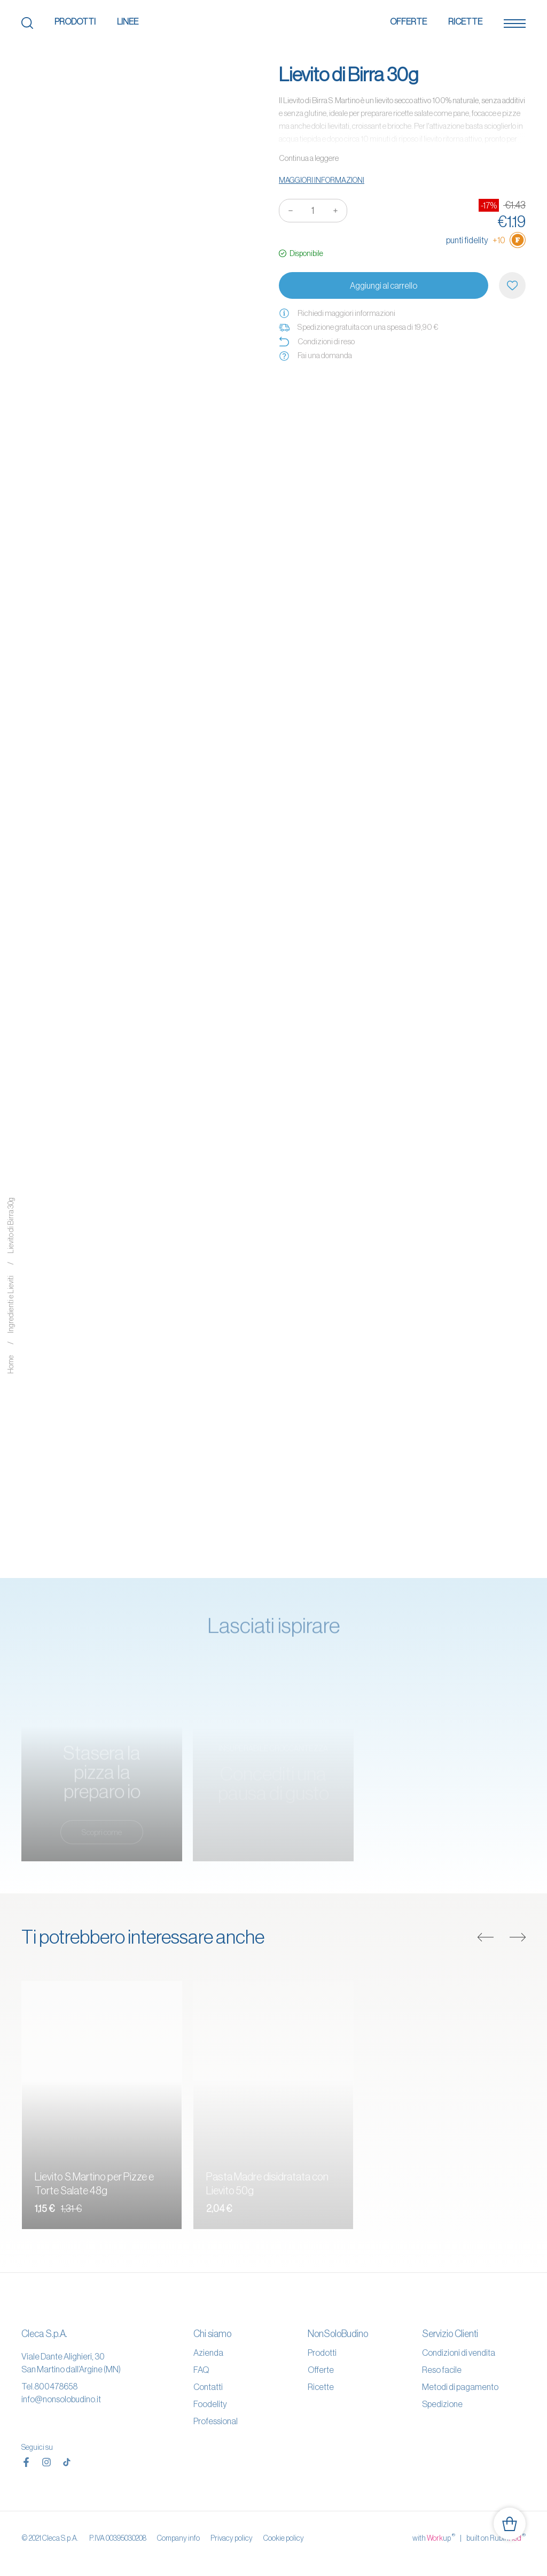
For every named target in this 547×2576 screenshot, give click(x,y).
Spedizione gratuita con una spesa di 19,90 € (358, 327)
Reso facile (442, 2369)
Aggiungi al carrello (383, 285)
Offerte (408, 21)
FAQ (201, 2369)
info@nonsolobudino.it (61, 2399)
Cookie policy (283, 2538)
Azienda (208, 2352)
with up (433, 2537)
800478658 (55, 2386)
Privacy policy (231, 2538)
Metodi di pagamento (460, 2387)
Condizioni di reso (317, 341)
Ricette (465, 21)
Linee (127, 21)
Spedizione (442, 2404)
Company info (178, 2538)
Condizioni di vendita (458, 2352)
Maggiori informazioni (321, 180)
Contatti (208, 2387)
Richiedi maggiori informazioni (337, 313)
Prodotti (75, 21)
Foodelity (210, 2404)
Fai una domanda (315, 355)
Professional (215, 2421)
